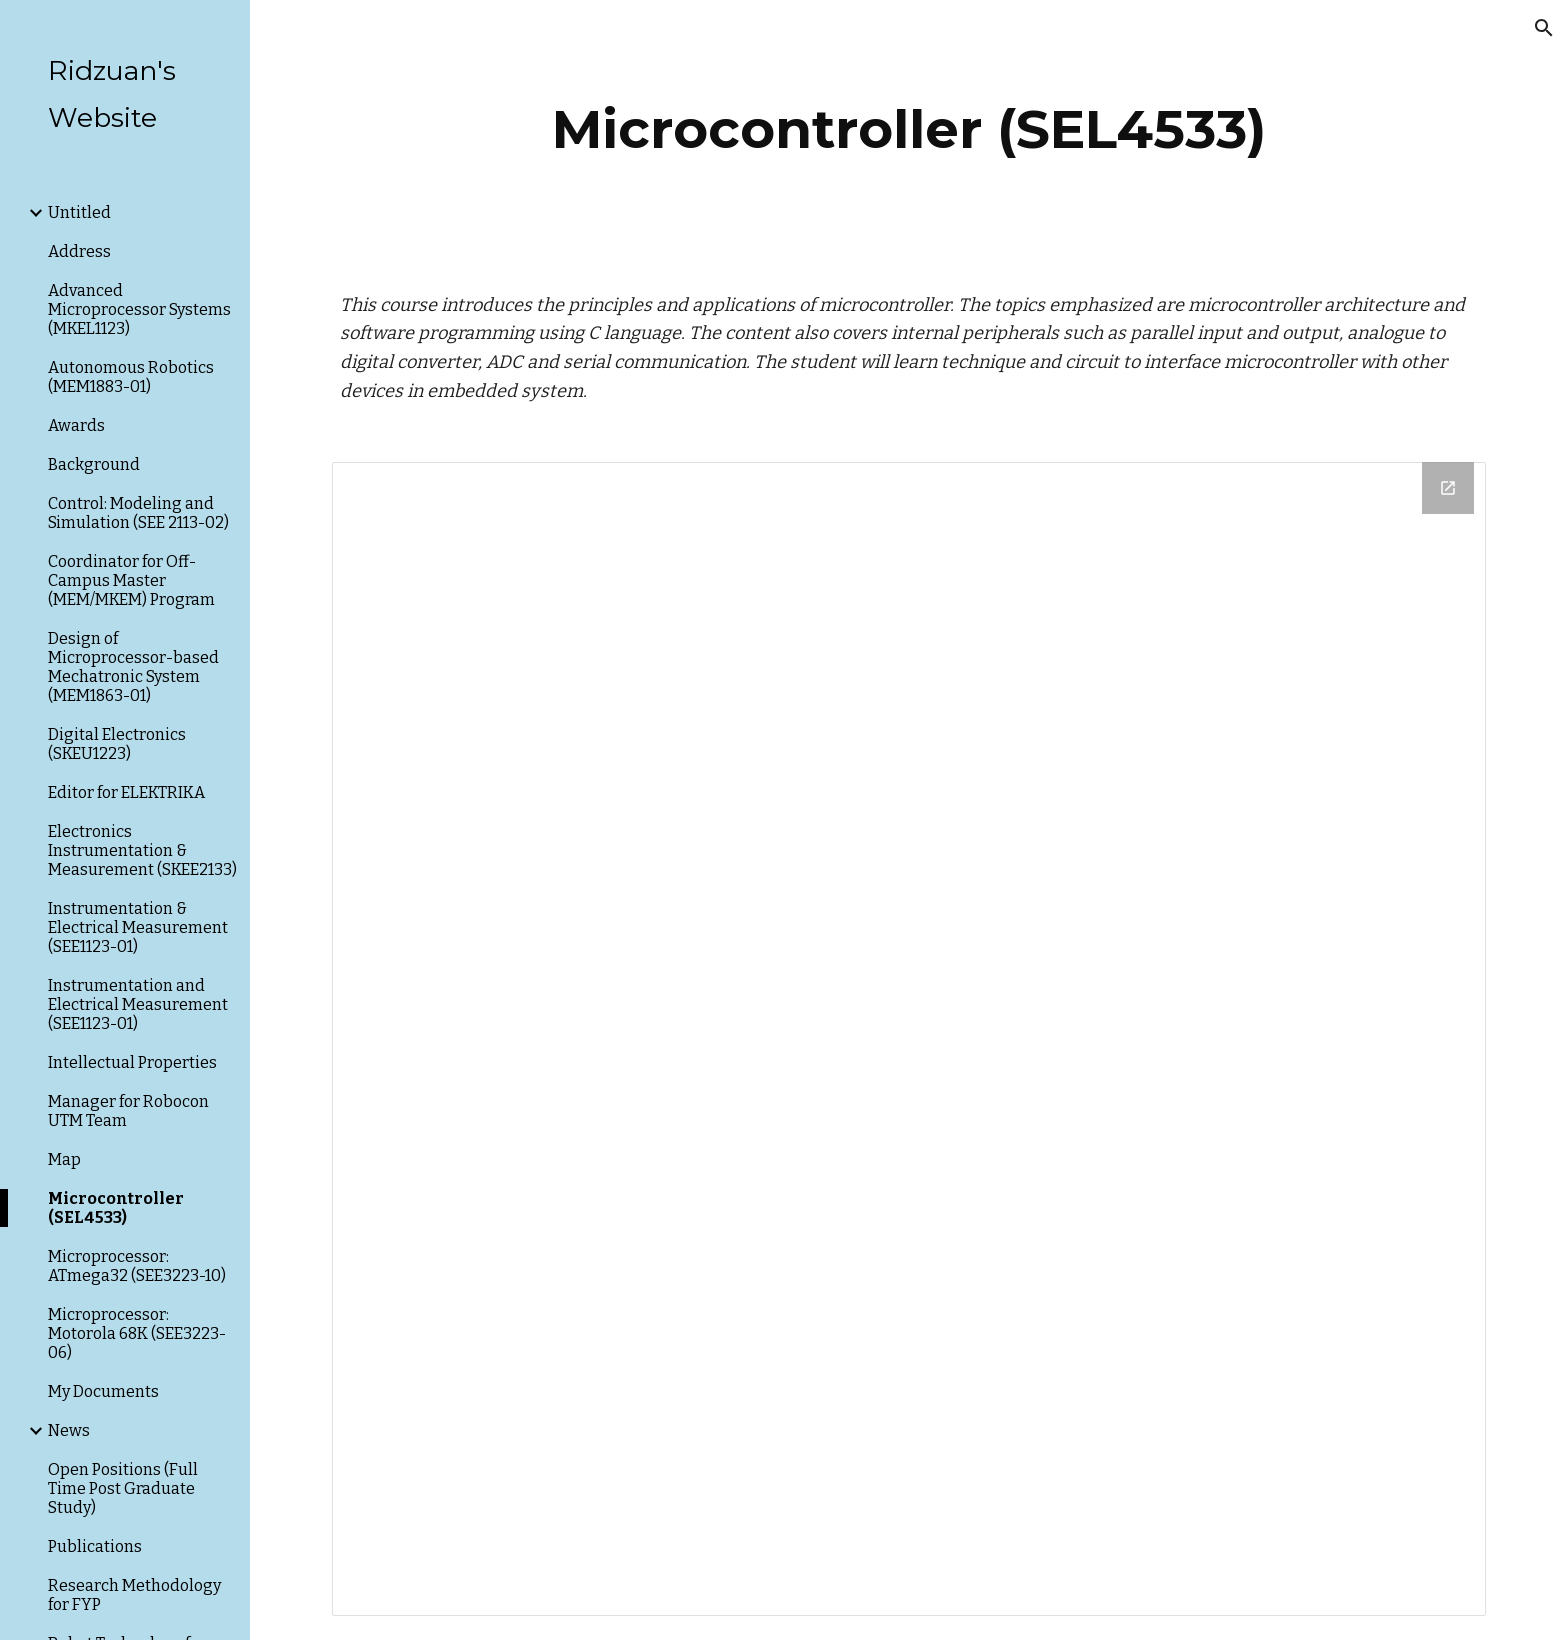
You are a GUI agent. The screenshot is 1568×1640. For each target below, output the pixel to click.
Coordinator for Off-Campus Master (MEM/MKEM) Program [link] (131, 580)
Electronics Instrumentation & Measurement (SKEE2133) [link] (142, 850)
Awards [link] (76, 425)
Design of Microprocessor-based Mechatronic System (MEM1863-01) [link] (133, 667)
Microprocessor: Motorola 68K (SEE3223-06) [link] (137, 1333)
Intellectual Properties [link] (132, 1062)
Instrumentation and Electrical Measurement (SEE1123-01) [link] (138, 1004)
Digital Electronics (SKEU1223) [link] (117, 744)
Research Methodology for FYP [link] (134, 1595)
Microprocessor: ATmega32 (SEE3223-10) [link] (137, 1266)
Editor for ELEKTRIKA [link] (126, 792)
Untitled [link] (79, 212)
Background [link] (94, 464)
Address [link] (79, 251)
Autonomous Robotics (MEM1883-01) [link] (131, 377)
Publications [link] (95, 1546)
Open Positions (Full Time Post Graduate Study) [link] (123, 1488)
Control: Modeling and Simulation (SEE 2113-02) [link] (138, 513)
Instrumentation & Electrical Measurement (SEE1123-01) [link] (138, 927)
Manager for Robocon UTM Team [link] (128, 1111)
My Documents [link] (103, 1391)
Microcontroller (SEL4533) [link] (116, 1208)
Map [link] (64, 1159)
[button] (1544, 28)
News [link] (69, 1430)
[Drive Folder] (909, 1039)
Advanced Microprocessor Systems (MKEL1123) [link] (139, 309)
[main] (909, 129)
